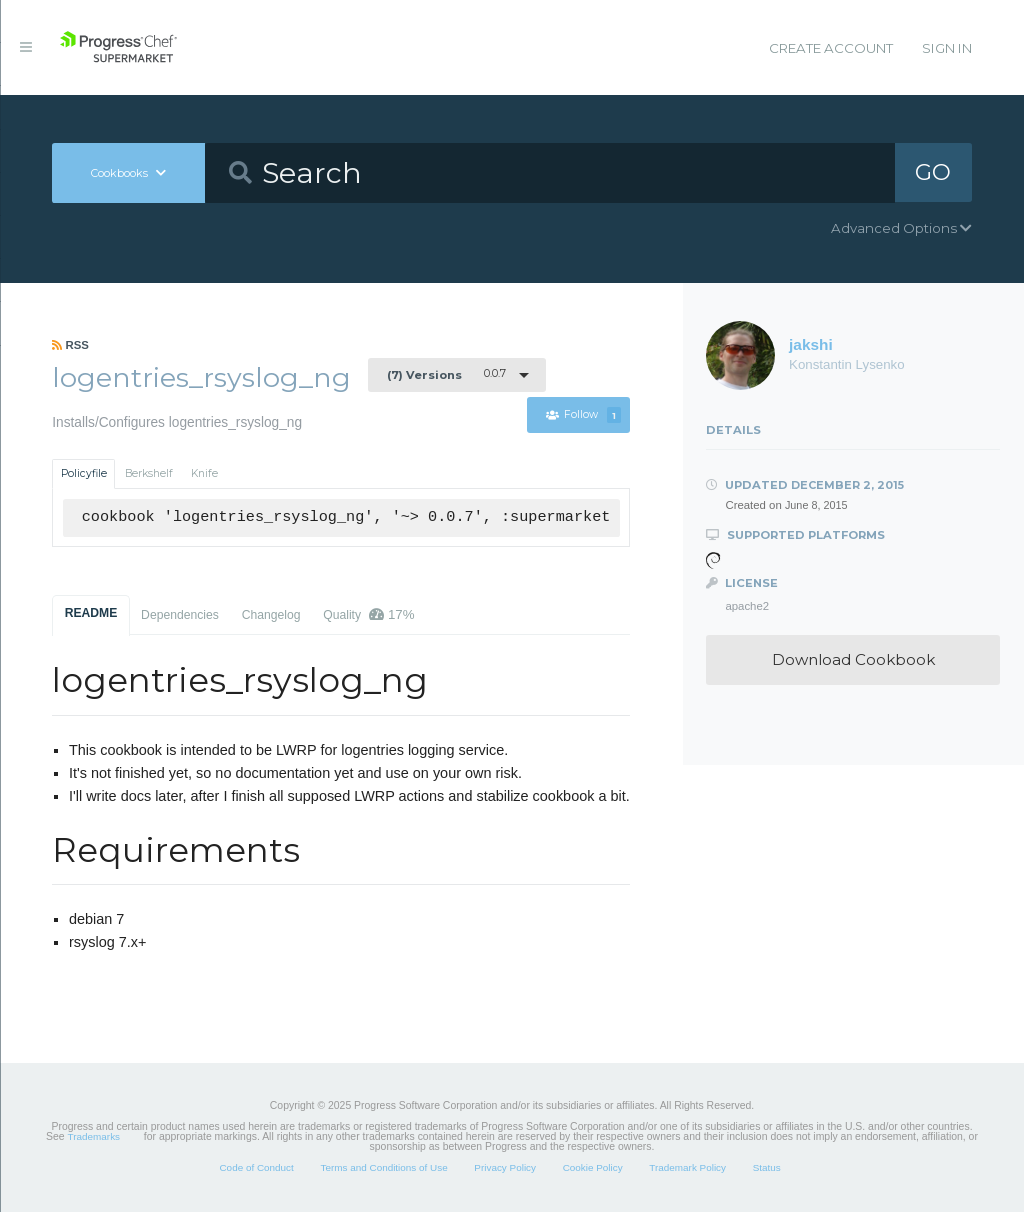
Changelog (271, 615)
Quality (368, 614)
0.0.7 (446, 374)
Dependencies (180, 615)
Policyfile (84, 473)
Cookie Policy (593, 1167)
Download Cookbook (853, 659)
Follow (584, 415)
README (91, 613)
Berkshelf (149, 473)
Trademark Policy (687, 1167)
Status (767, 1167)
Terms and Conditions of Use (383, 1167)
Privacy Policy (505, 1167)
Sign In (947, 48)
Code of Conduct (256, 1167)
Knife (204, 473)
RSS (70, 345)
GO (933, 172)
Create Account (831, 48)
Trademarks (94, 1136)
